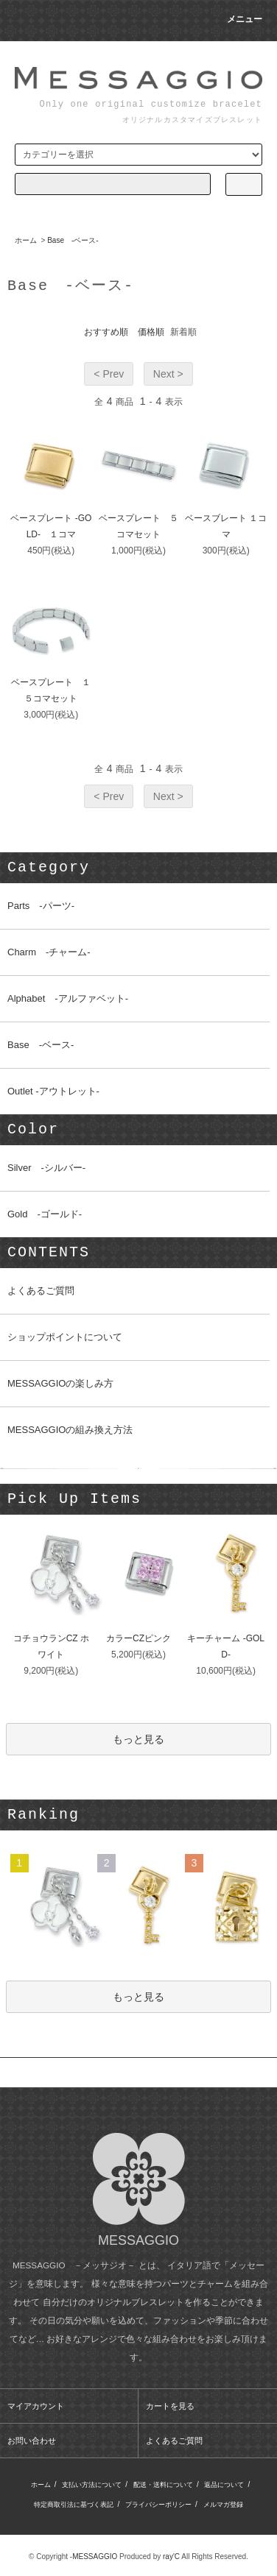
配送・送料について (163, 2484)
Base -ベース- (72, 240)
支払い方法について (92, 2484)
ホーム (26, 240)
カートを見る (170, 2406)
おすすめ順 (106, 332)
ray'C (171, 2556)
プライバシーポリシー (158, 2504)
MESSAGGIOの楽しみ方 (60, 1383)
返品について (224, 2484)
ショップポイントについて (64, 1336)
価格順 (151, 332)
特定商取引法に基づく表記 (73, 2504)
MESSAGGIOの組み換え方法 (70, 1429)
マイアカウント (35, 2406)
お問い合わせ (31, 2440)
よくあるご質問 (40, 1290)
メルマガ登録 (223, 2504)
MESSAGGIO (94, 2556)
